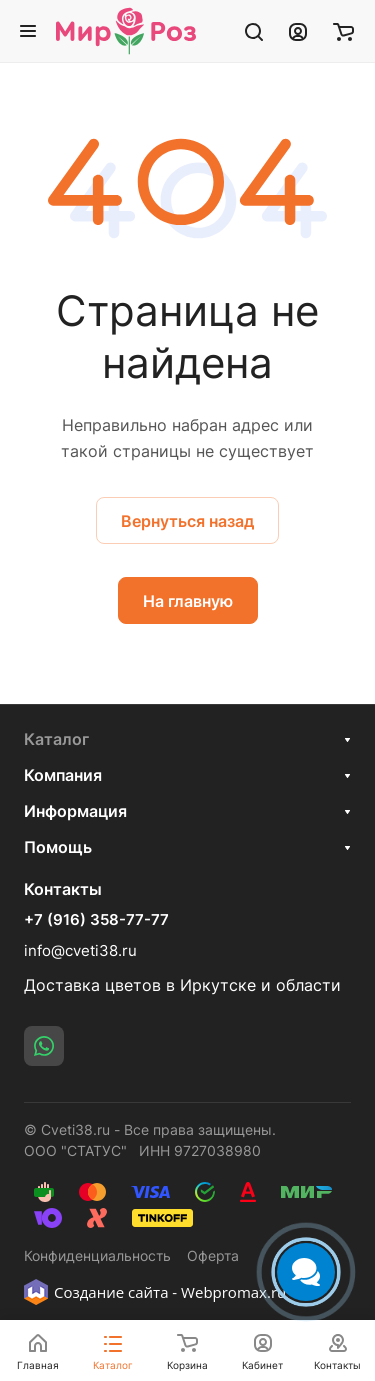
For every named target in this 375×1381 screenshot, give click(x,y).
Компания (63, 775)
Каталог (56, 739)
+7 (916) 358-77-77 (96, 920)
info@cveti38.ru (80, 950)
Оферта (213, 1255)
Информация (75, 811)
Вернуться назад (187, 521)
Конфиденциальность (97, 1255)
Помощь (58, 847)
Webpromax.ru (233, 1292)
